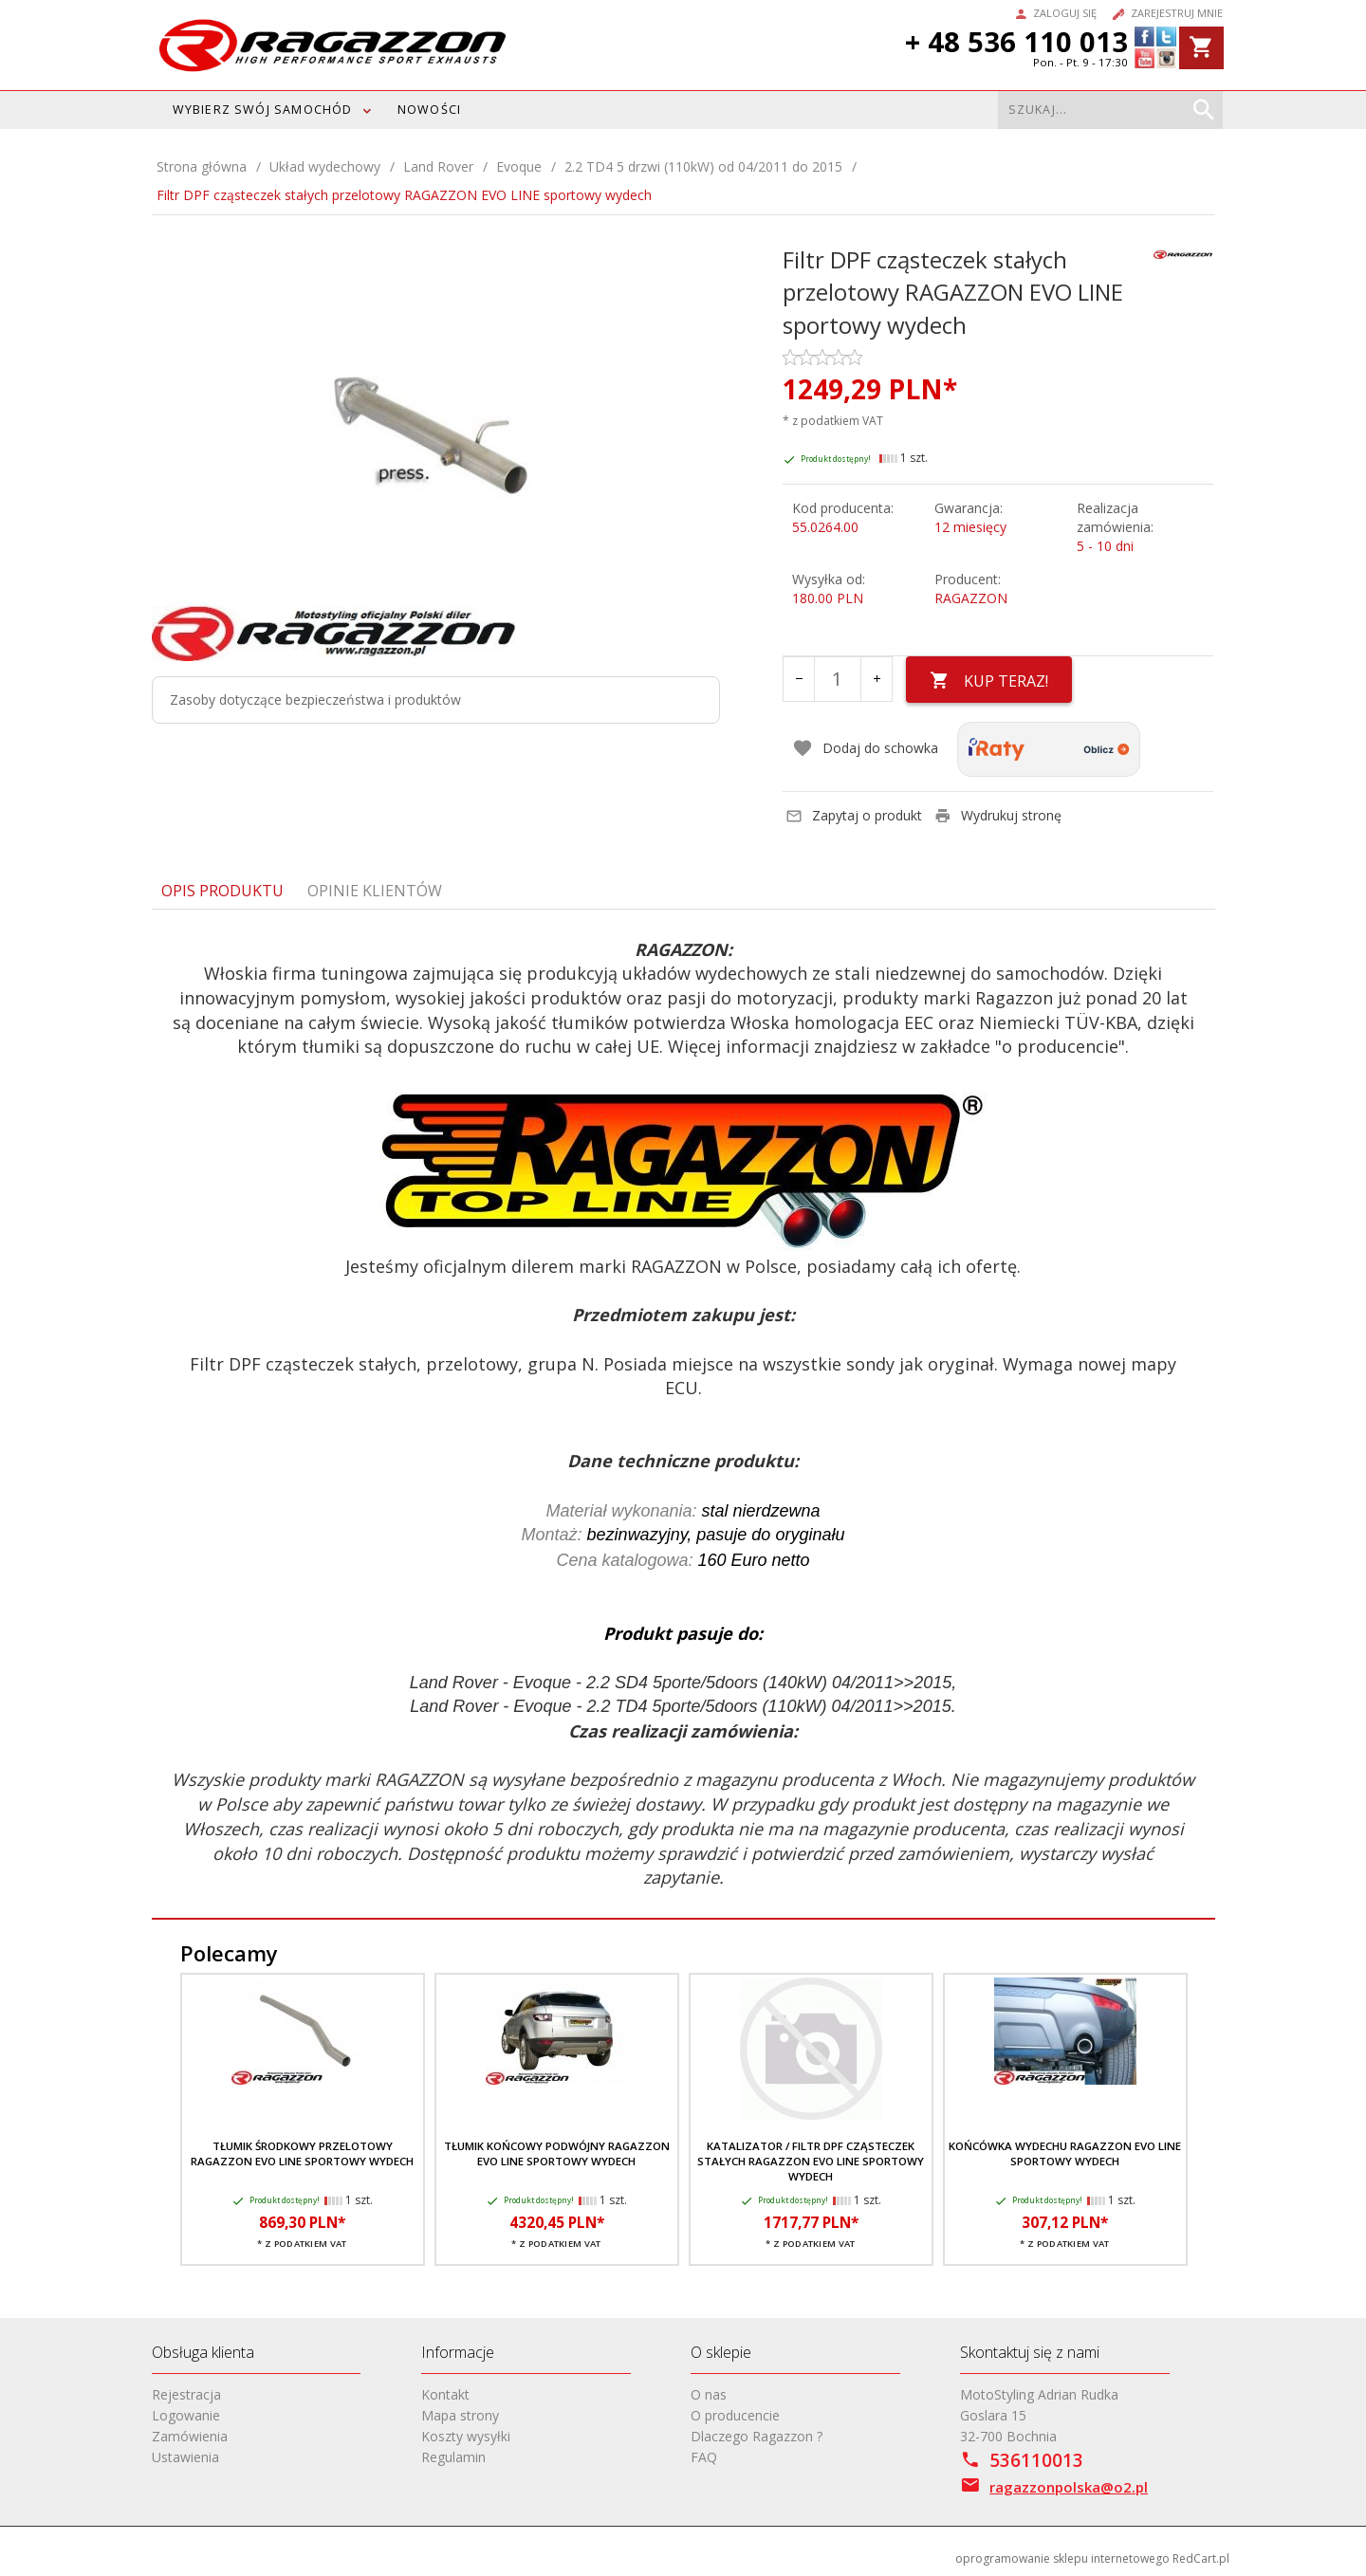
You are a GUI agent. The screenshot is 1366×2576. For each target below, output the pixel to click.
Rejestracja (186, 2394)
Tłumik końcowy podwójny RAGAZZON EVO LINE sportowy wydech (557, 2153)
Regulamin (453, 2457)
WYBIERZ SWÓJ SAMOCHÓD (263, 109)
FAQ (704, 2457)
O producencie (735, 2415)
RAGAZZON (970, 598)
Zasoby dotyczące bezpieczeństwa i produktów (315, 699)
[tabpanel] (683, 1415)
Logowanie (186, 2415)
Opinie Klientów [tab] (374, 890)
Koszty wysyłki (465, 2436)
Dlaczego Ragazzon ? (756, 2436)
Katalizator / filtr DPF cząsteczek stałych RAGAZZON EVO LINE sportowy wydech (810, 2161)
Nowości (429, 109)
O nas (709, 2394)
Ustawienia (185, 2457)
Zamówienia (190, 2436)
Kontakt (445, 2394)
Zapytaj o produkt (853, 815)
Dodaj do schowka (865, 748)
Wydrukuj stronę (997, 815)
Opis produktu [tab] (222, 890)
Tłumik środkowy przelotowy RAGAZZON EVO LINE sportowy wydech (302, 2153)
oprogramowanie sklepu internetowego (1062, 2558)
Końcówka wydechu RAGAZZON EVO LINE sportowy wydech (1065, 2153)
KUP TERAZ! (989, 681)
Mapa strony (460, 2415)
